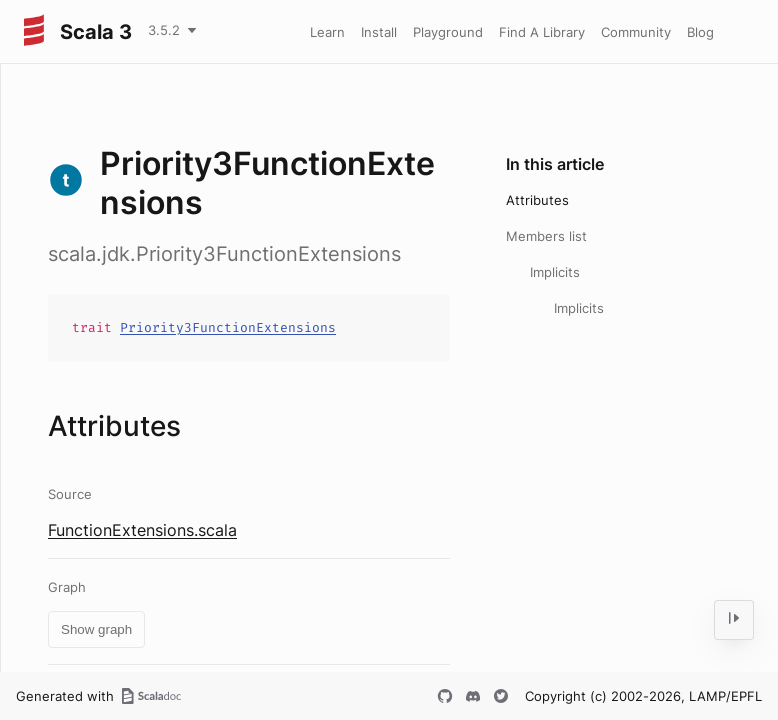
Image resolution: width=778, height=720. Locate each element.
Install (379, 32)
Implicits (555, 272)
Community (636, 32)
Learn (327, 32)
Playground (448, 32)
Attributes (537, 200)
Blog (700, 32)
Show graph (96, 629)
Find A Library (542, 32)
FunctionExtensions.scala (142, 530)
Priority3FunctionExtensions (228, 327)
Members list (546, 236)
